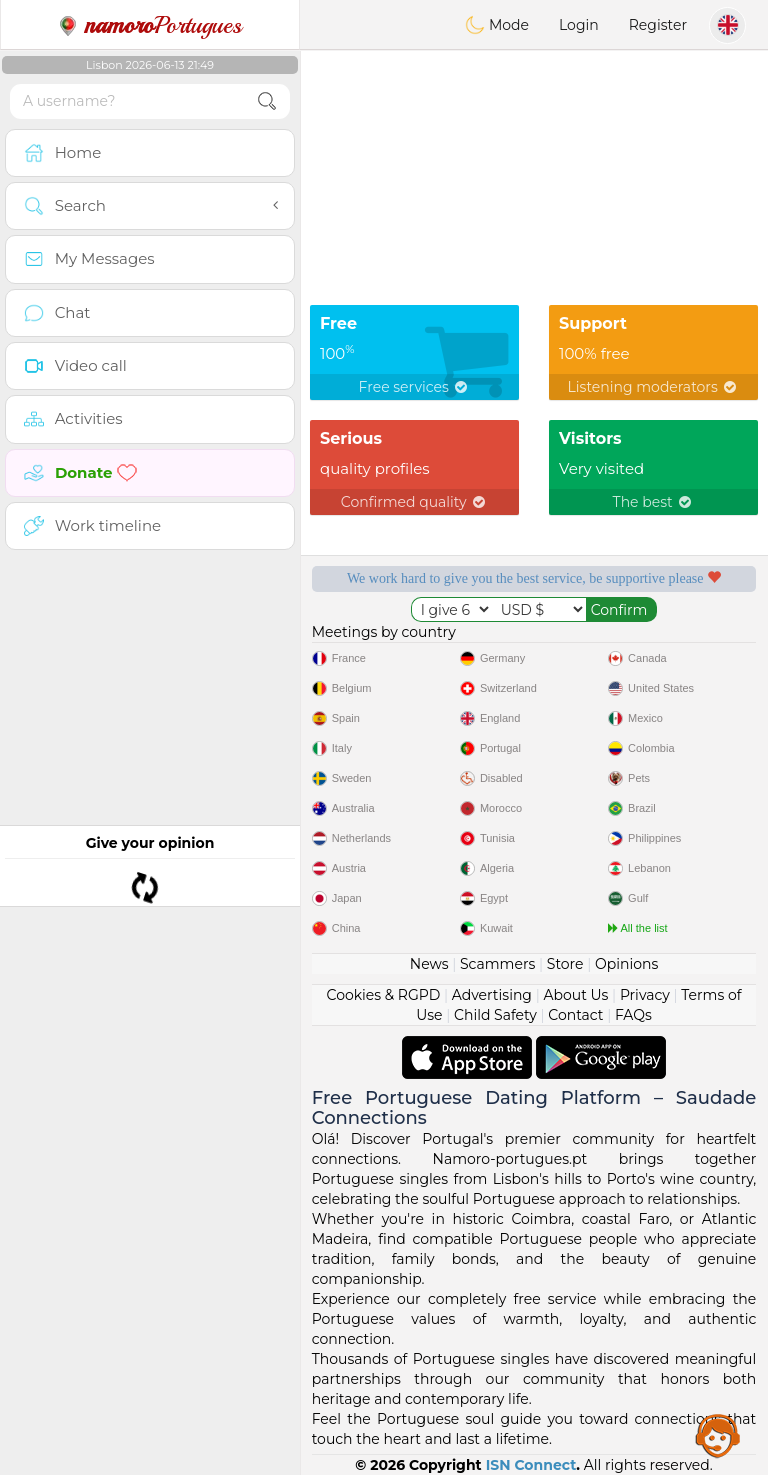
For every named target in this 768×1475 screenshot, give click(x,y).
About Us (575, 995)
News (429, 964)
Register (658, 25)
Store (565, 964)
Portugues (150, 25)
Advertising (492, 995)
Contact (575, 1015)
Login (579, 25)
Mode (497, 25)
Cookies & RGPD (384, 995)
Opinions (626, 964)
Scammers (497, 964)
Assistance (718, 1435)
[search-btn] (267, 101)
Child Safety (495, 1015)
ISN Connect (531, 1465)
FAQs (633, 1015)
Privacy (645, 995)
